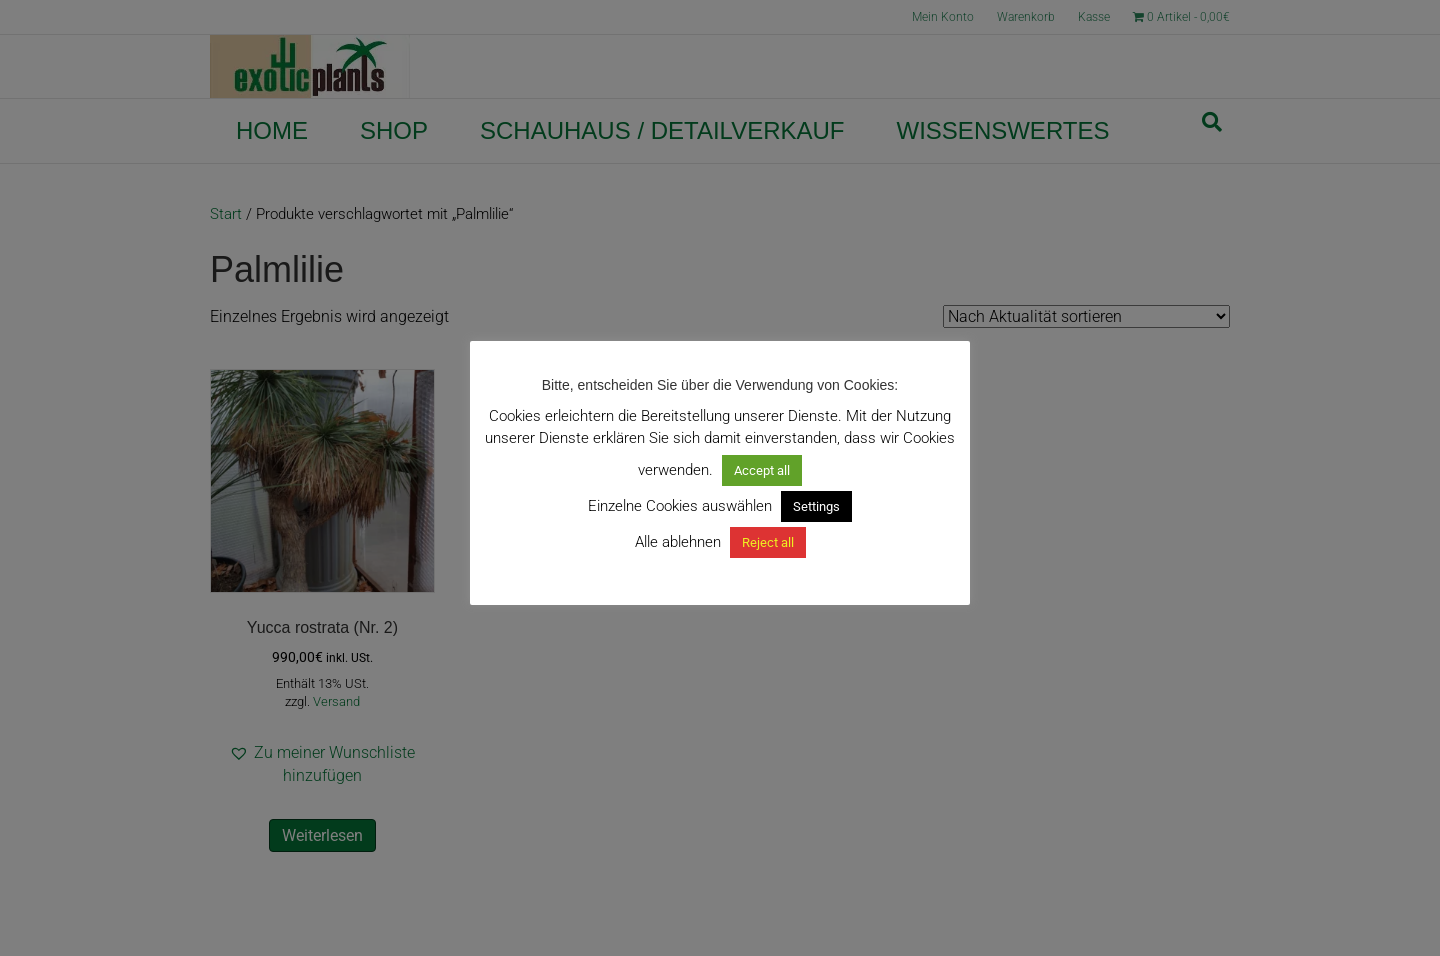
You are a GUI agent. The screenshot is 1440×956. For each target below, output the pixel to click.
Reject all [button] (768, 542)
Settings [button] (816, 506)
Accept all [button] (762, 470)
